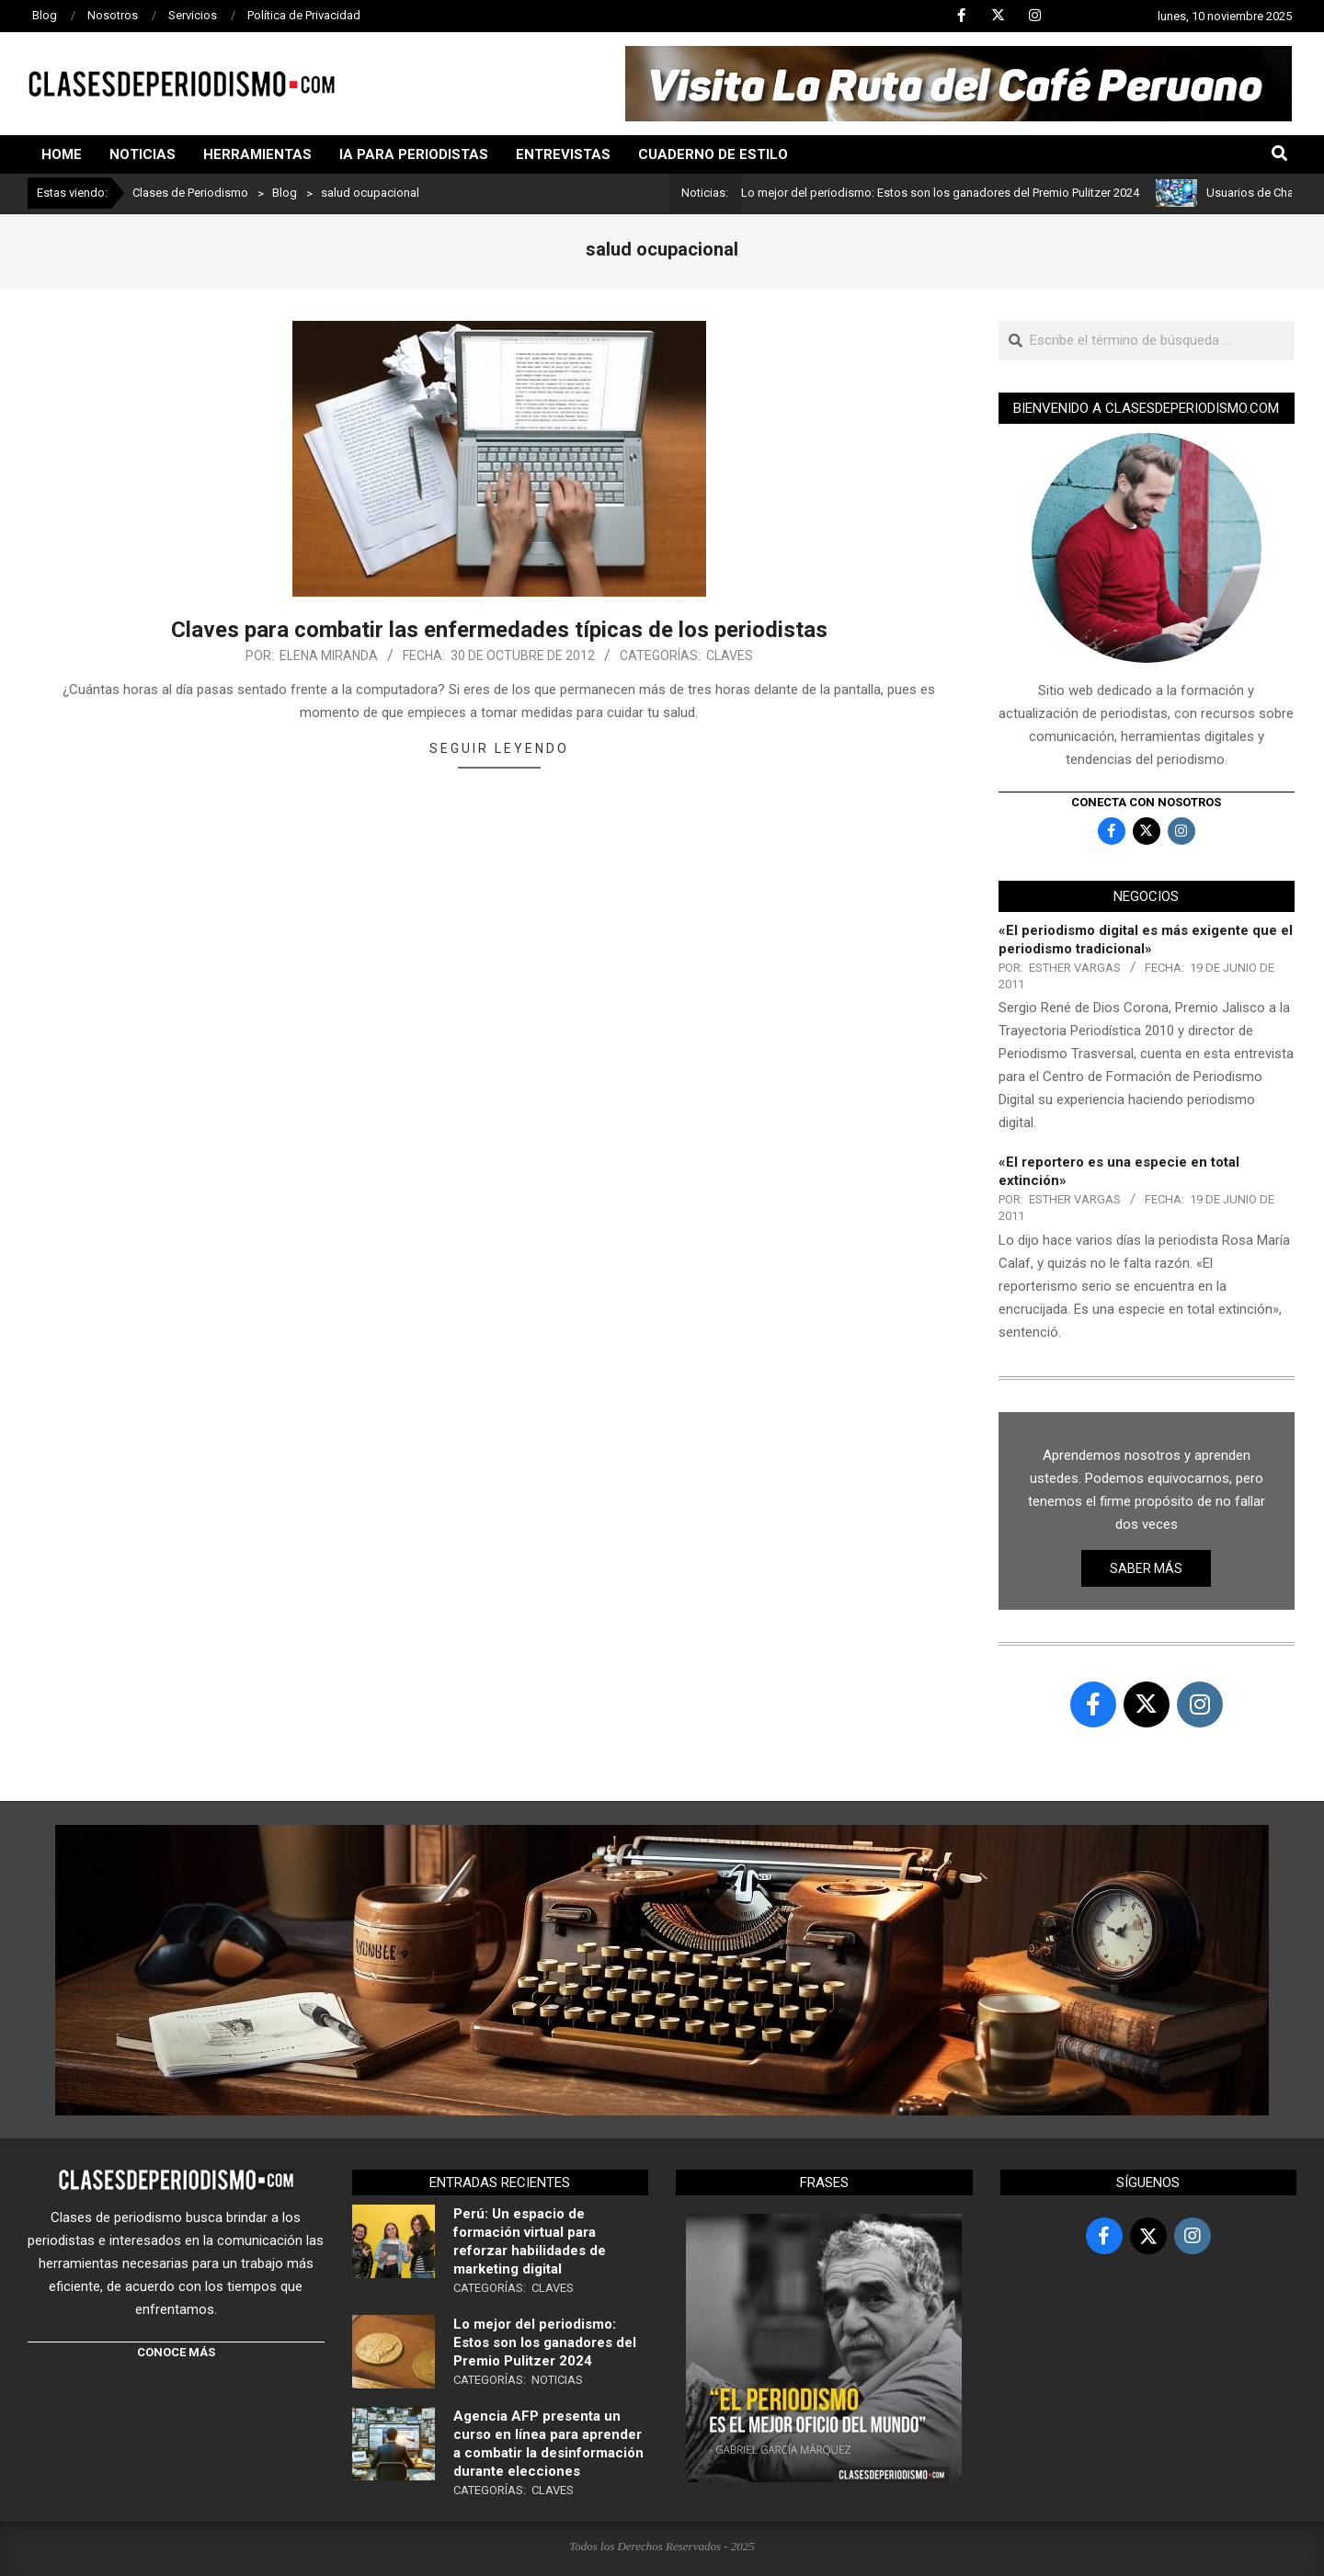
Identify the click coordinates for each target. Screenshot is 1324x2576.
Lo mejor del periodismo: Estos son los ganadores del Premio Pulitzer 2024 (949, 192)
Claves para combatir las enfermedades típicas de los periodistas (499, 630)
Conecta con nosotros (1146, 802)
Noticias (557, 2380)
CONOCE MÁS (176, 2352)
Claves (729, 655)
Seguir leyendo (499, 748)
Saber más (1146, 1568)
